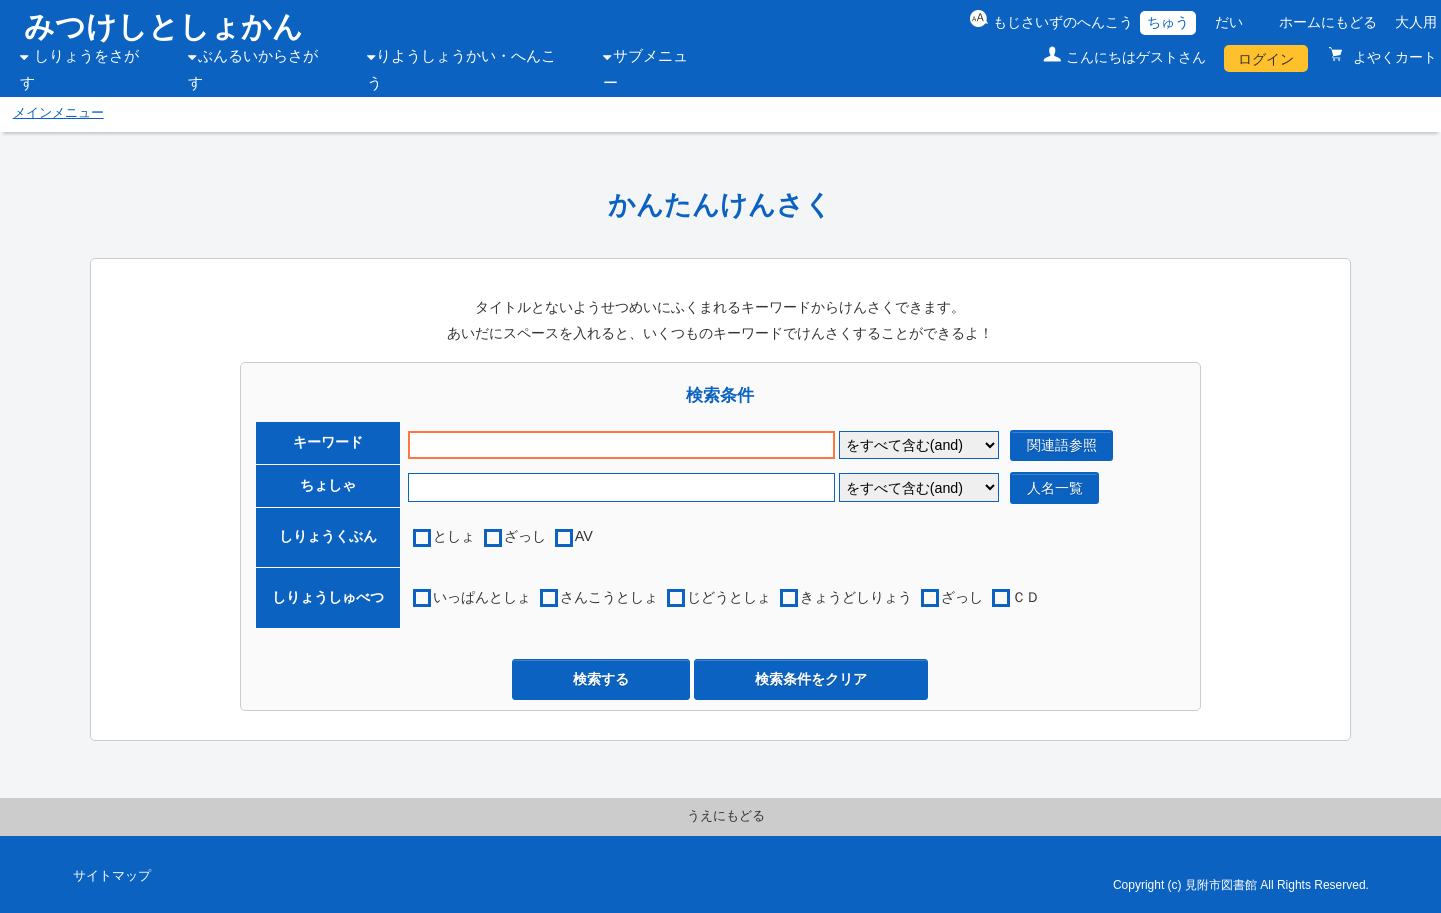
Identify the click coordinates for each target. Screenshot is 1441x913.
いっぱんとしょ (482, 597)
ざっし (525, 536)
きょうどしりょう (856, 597)
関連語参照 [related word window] (1062, 445)
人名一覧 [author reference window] (1055, 488)
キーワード (328, 442)
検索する (601, 679)
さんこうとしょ (609, 597)
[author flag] (919, 487)
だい (1229, 22)
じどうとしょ (729, 597)
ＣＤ (1026, 597)
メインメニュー (58, 113)
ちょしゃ (328, 485)
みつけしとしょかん (163, 26)
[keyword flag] (919, 445)
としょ (454, 536)
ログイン (1266, 59)
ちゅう (1168, 22)
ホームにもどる (1328, 22)
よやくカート (1393, 57)
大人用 (1416, 22)
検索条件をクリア (811, 679)
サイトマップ (112, 876)
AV (584, 536)
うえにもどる (726, 816)
